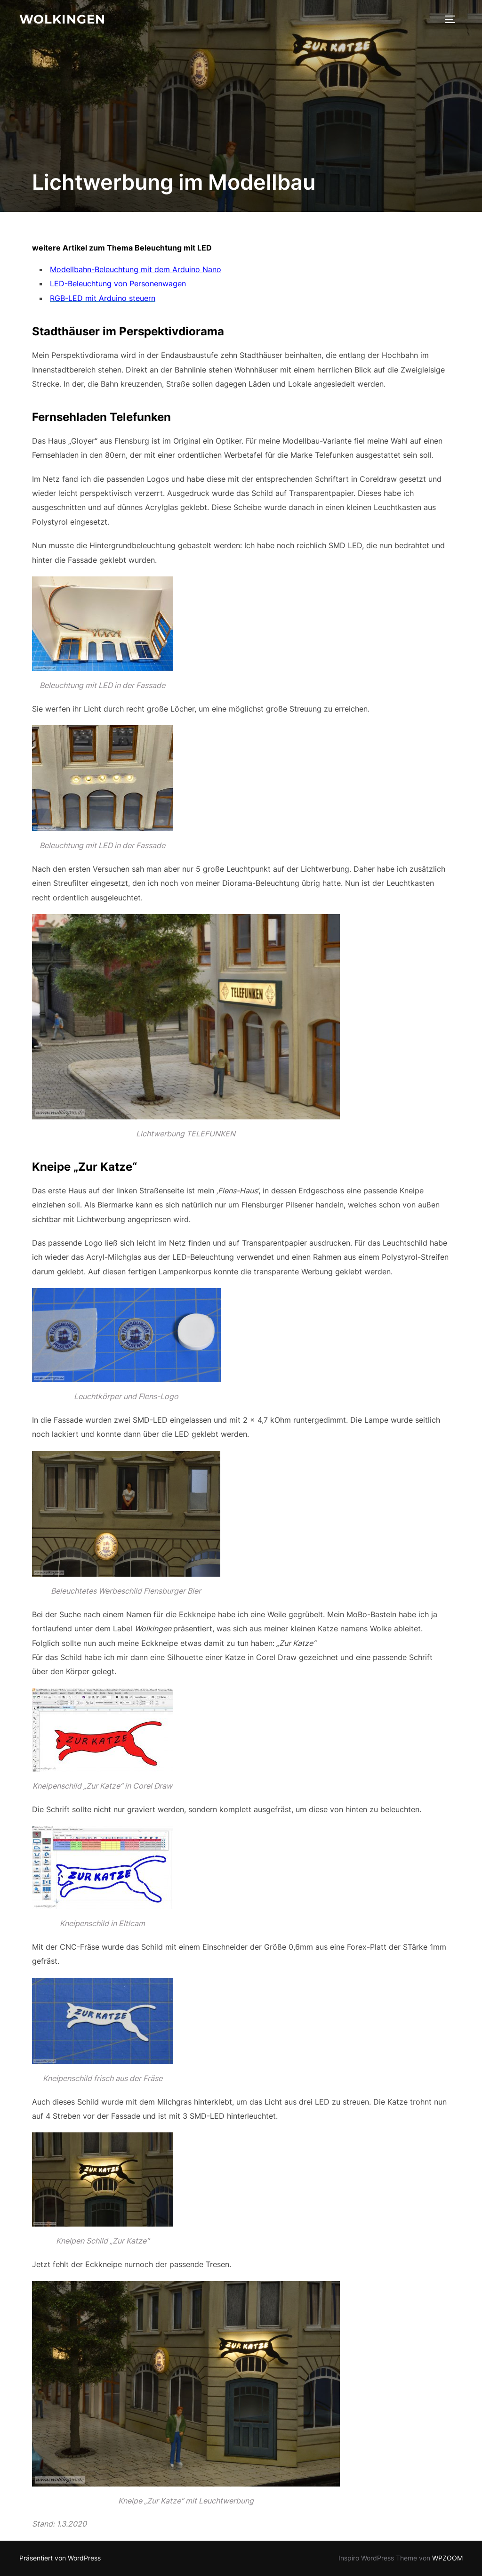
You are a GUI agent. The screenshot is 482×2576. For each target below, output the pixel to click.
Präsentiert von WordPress (60, 2558)
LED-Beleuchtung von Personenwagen (118, 283)
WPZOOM (447, 2558)
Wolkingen (62, 19)
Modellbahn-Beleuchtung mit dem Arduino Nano (135, 269)
